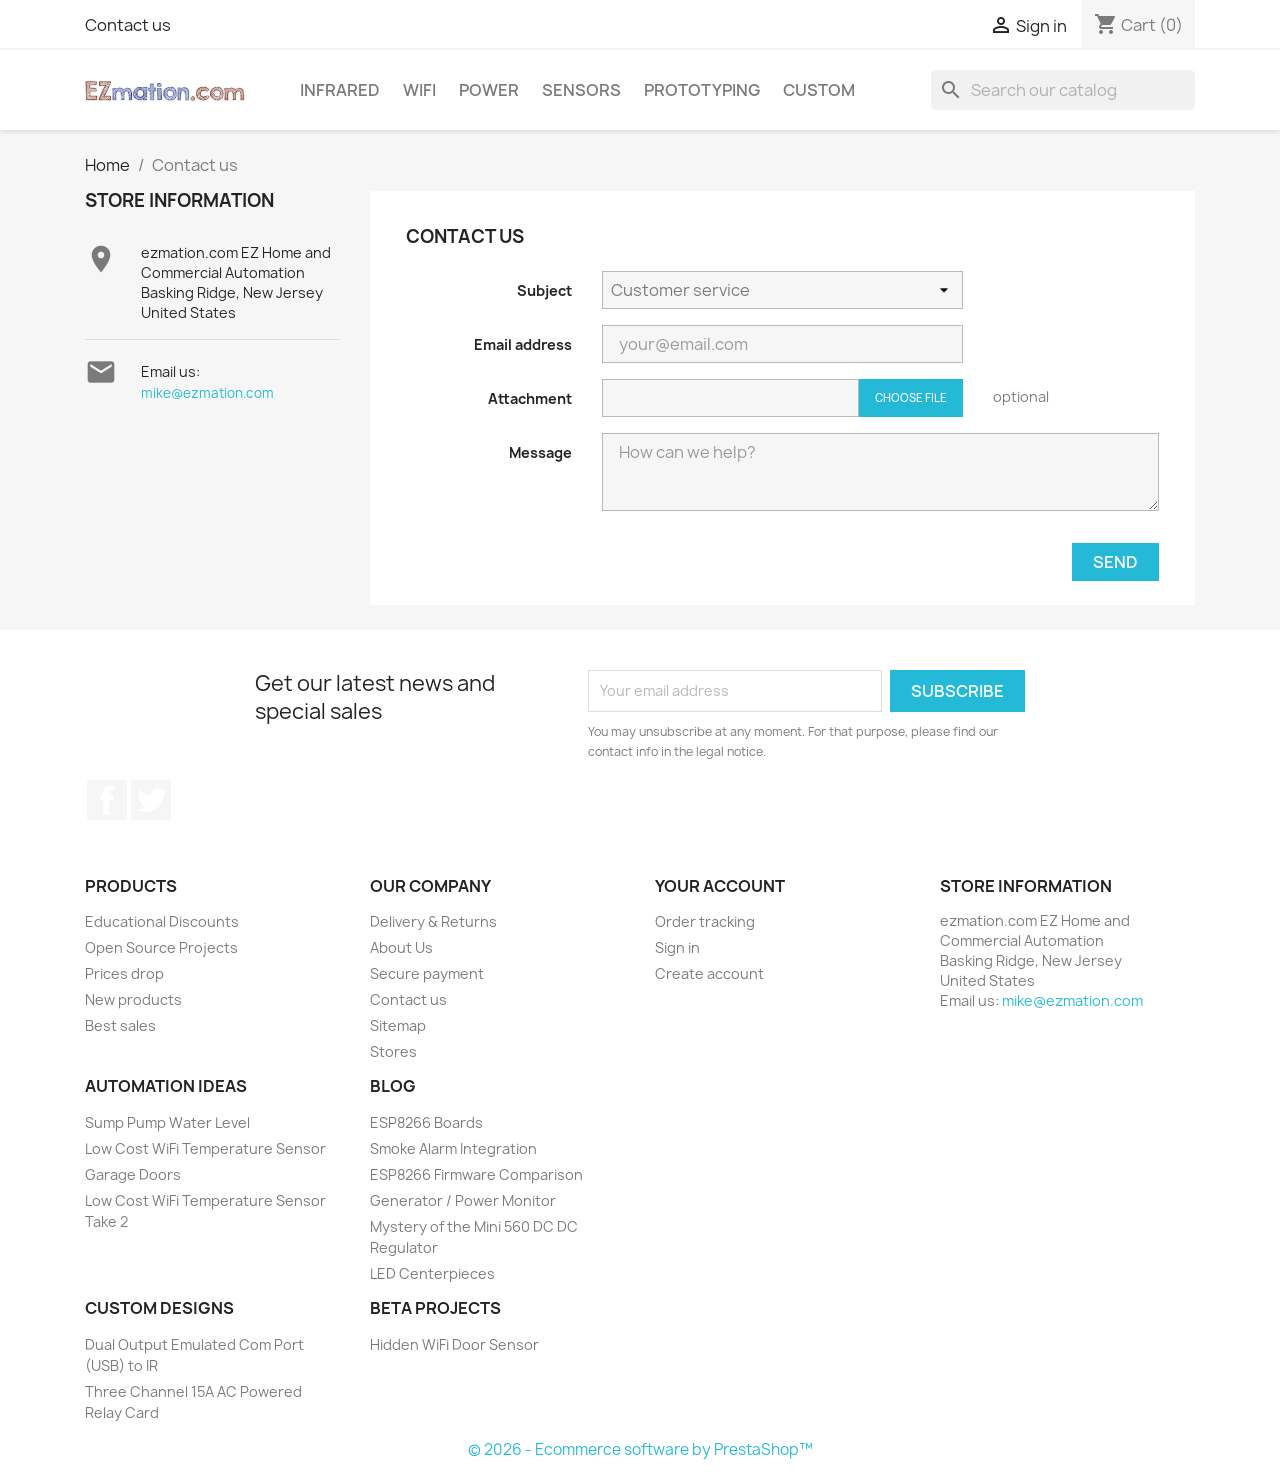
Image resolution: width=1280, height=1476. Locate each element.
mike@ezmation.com (207, 393)
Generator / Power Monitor (463, 1200)
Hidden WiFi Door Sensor (454, 1344)
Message (540, 452)
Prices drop (124, 973)
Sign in (677, 947)
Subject (544, 290)
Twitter (151, 800)
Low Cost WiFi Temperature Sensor (205, 1148)
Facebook (107, 800)
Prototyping (702, 90)
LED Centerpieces (432, 1273)
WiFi (419, 90)
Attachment (530, 398)
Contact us (128, 25)
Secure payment (427, 973)
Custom (819, 90)
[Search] (1063, 90)
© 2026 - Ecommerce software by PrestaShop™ (640, 1449)
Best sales (120, 1025)
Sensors (581, 90)
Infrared (340, 90)
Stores (393, 1051)
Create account (709, 973)
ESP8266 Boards (426, 1122)
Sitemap (398, 1025)
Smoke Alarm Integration (453, 1148)
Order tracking (705, 921)
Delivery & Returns (433, 921)
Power (489, 90)
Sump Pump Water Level (167, 1122)
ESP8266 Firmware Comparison (476, 1174)
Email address (523, 344)
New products (133, 999)
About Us (401, 947)
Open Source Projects (161, 947)
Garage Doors (133, 1174)
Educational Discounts (162, 921)
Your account (720, 886)
